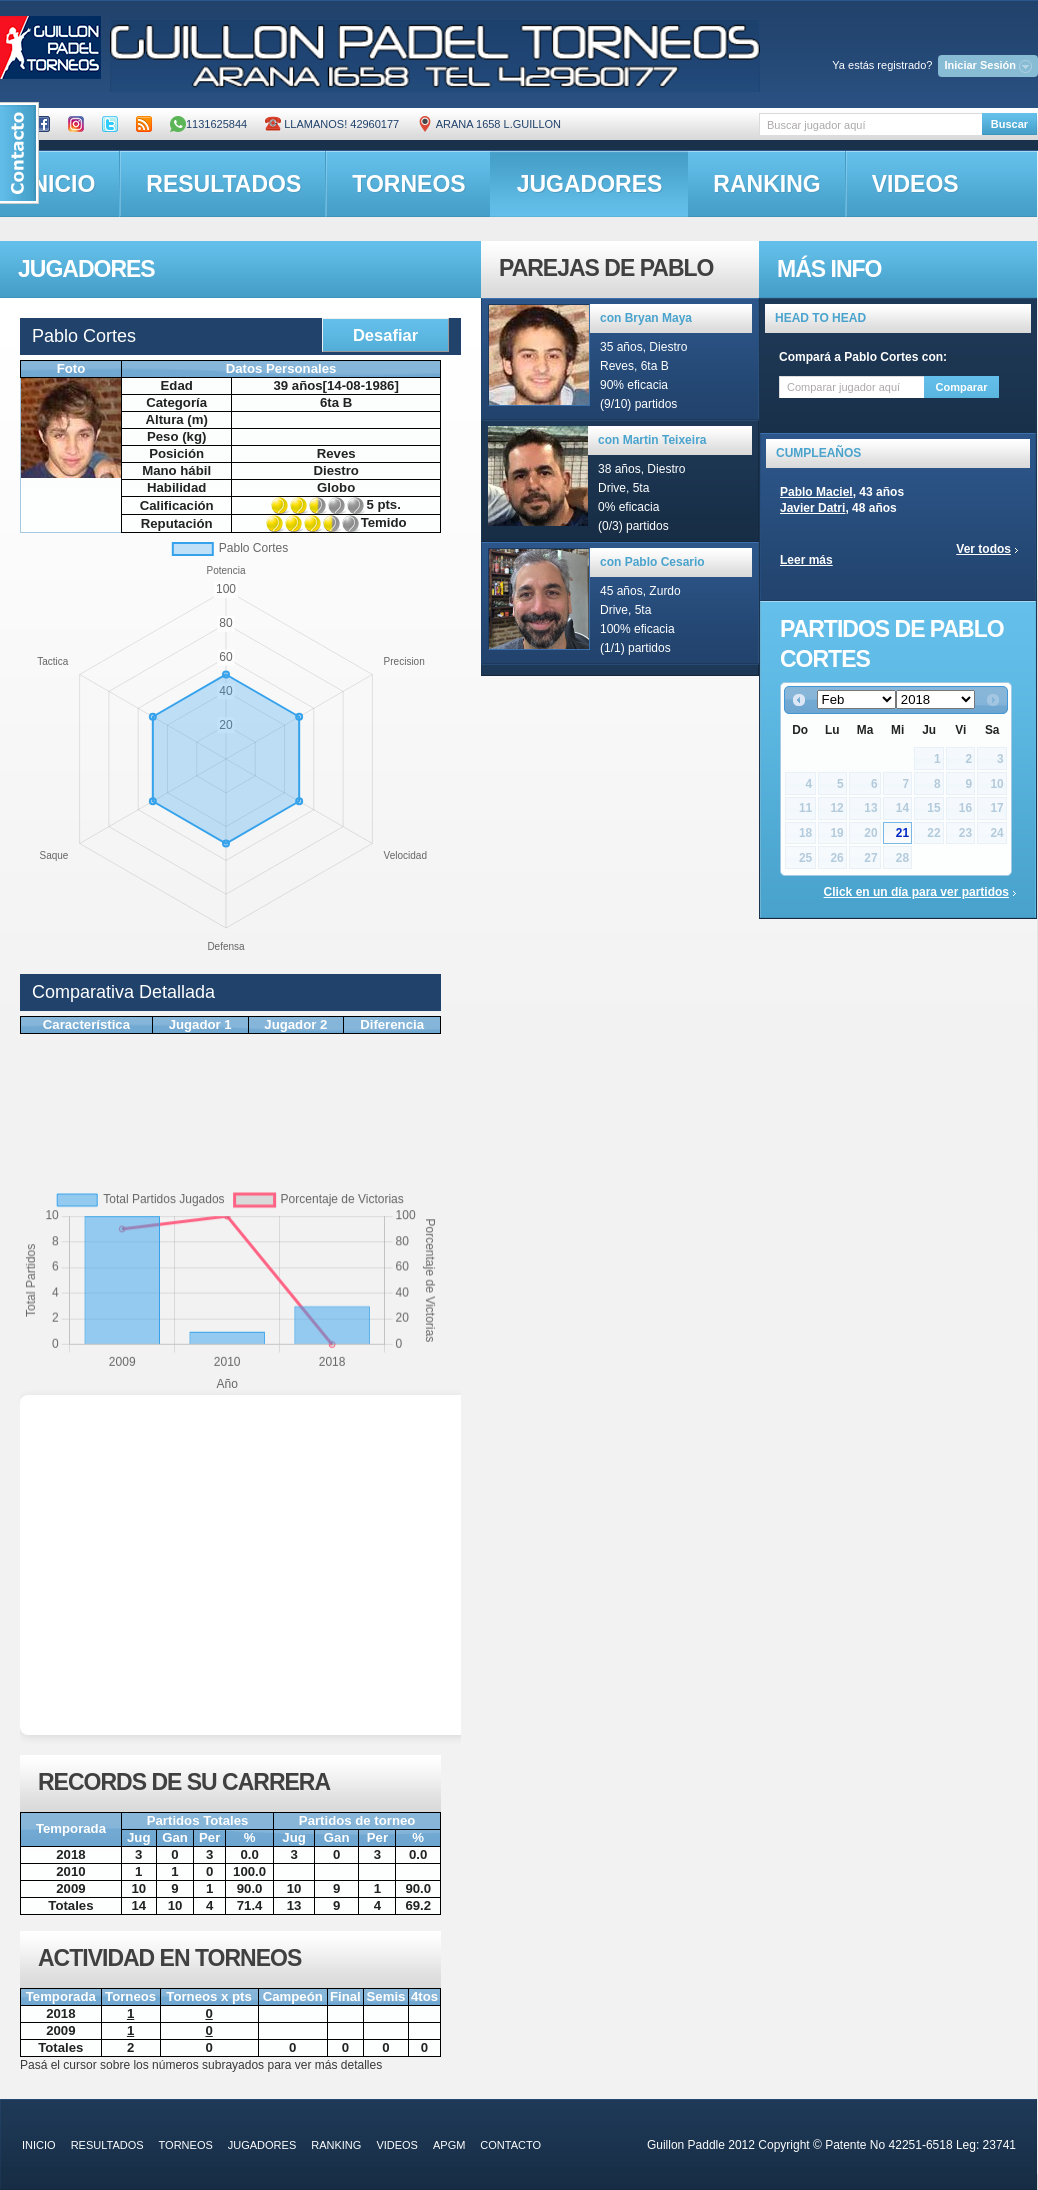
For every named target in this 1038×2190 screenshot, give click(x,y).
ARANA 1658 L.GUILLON (489, 124)
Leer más (806, 560)
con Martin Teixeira (652, 440)
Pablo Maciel (816, 492)
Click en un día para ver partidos (916, 892)
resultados (223, 184)
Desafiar (385, 335)
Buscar (1009, 124)
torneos (408, 184)
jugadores (590, 184)
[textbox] (870, 124)
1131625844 (208, 124)
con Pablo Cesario (652, 562)
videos (915, 184)
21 (902, 833)
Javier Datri (812, 508)
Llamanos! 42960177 (332, 124)
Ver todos (983, 549)
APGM (449, 2145)
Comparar (962, 387)
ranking (766, 184)
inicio (39, 2145)
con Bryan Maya (646, 318)
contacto (510, 2145)
